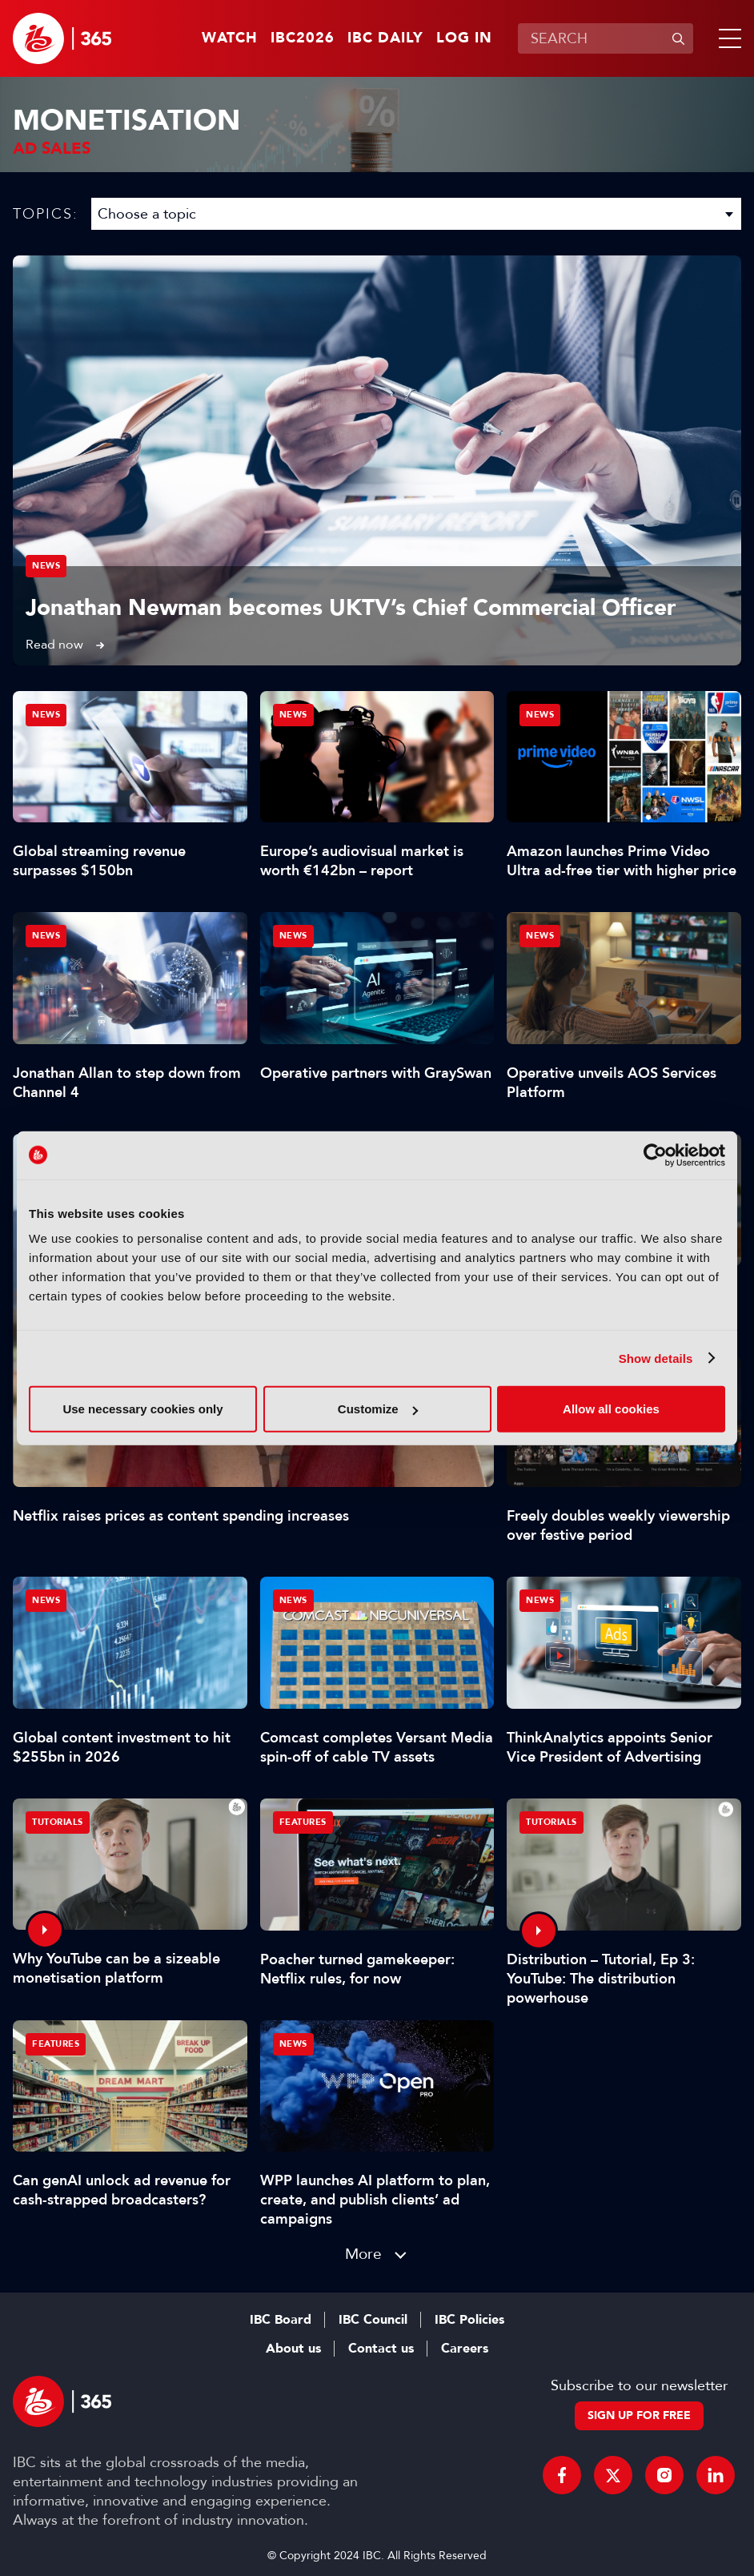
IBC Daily (385, 38)
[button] (726, 38)
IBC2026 (303, 38)
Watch (230, 38)
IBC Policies (469, 2320)
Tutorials (57, 1822)
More (363, 2254)
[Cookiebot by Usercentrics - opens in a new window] (655, 1155)
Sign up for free (639, 2415)
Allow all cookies (611, 1409)
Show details (656, 1357)
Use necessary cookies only (142, 1409)
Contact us (381, 2348)
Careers (464, 2348)
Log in (464, 38)
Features (303, 1822)
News (46, 566)
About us (293, 2348)
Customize (378, 1409)
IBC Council (373, 2320)
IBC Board (280, 2320)
